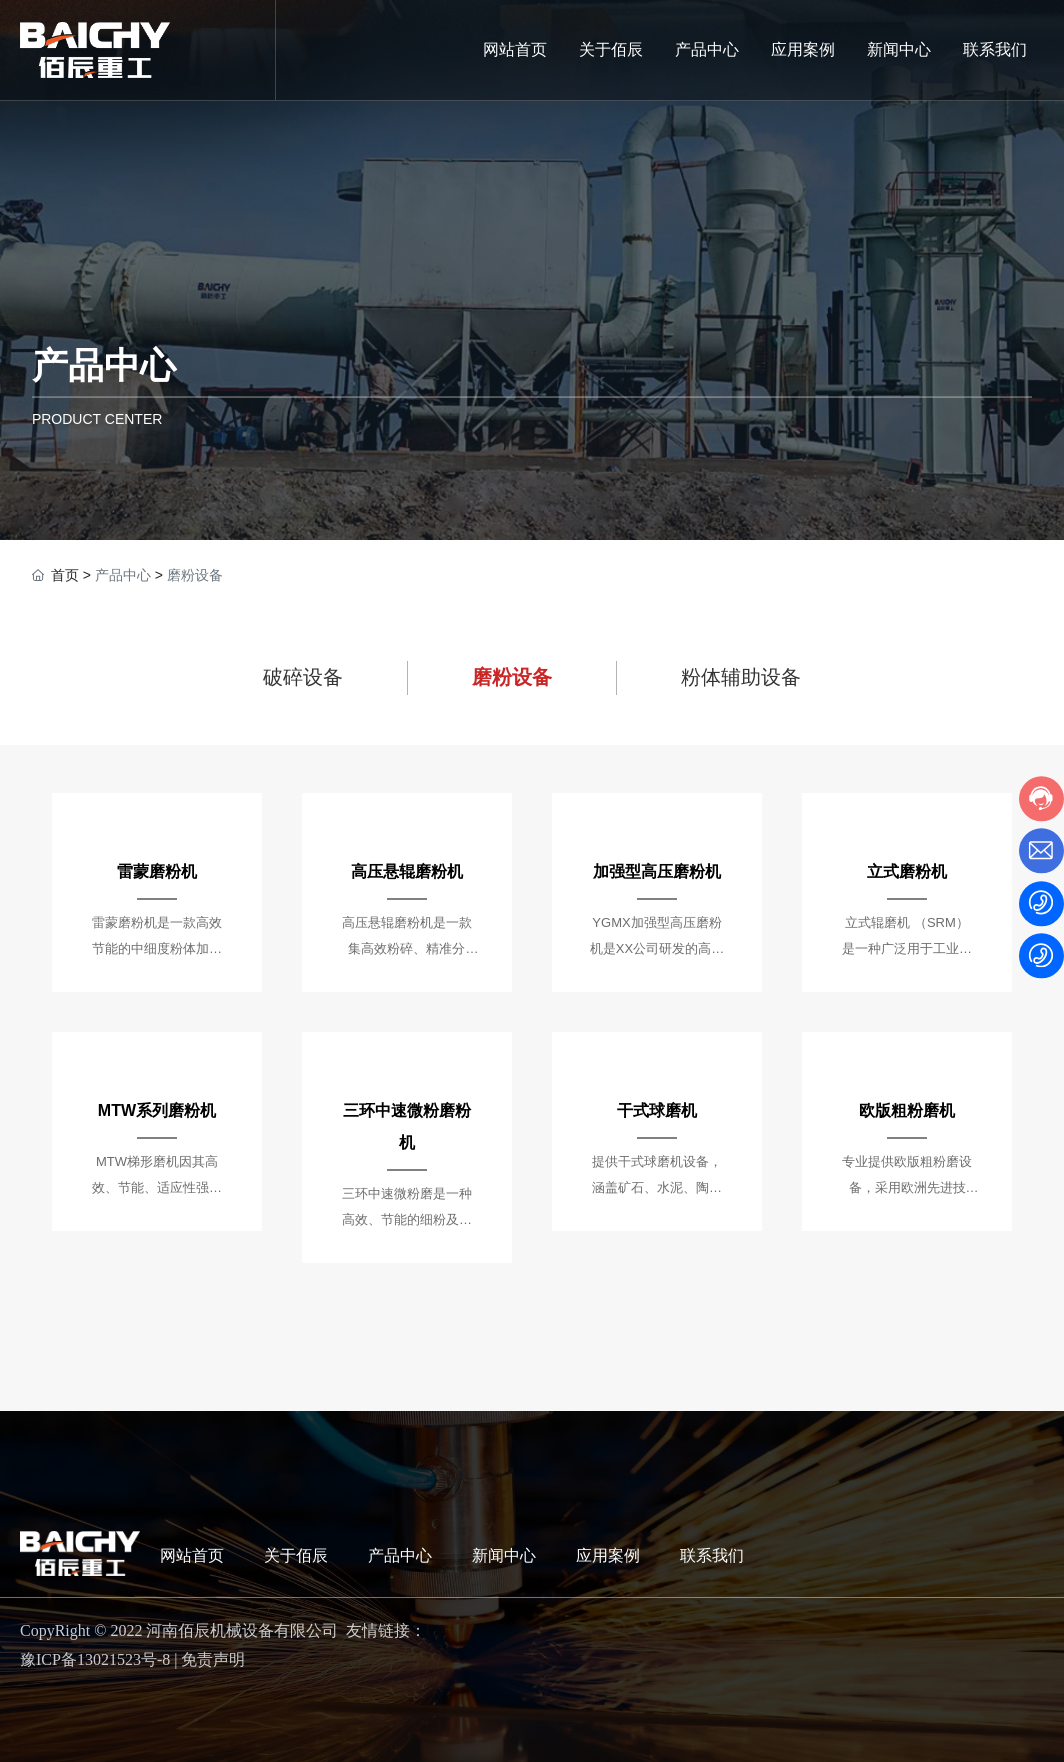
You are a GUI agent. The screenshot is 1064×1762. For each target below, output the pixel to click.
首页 (65, 575)
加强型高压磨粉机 (657, 871)
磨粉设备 (512, 677)
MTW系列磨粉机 (157, 1110)
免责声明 (213, 1659)
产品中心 (104, 366)
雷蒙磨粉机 (157, 871)
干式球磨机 (657, 1110)
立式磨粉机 (907, 871)
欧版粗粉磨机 (907, 1110)
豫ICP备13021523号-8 (95, 1659)
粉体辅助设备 (741, 677)
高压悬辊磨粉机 (407, 871)
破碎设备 (303, 677)
